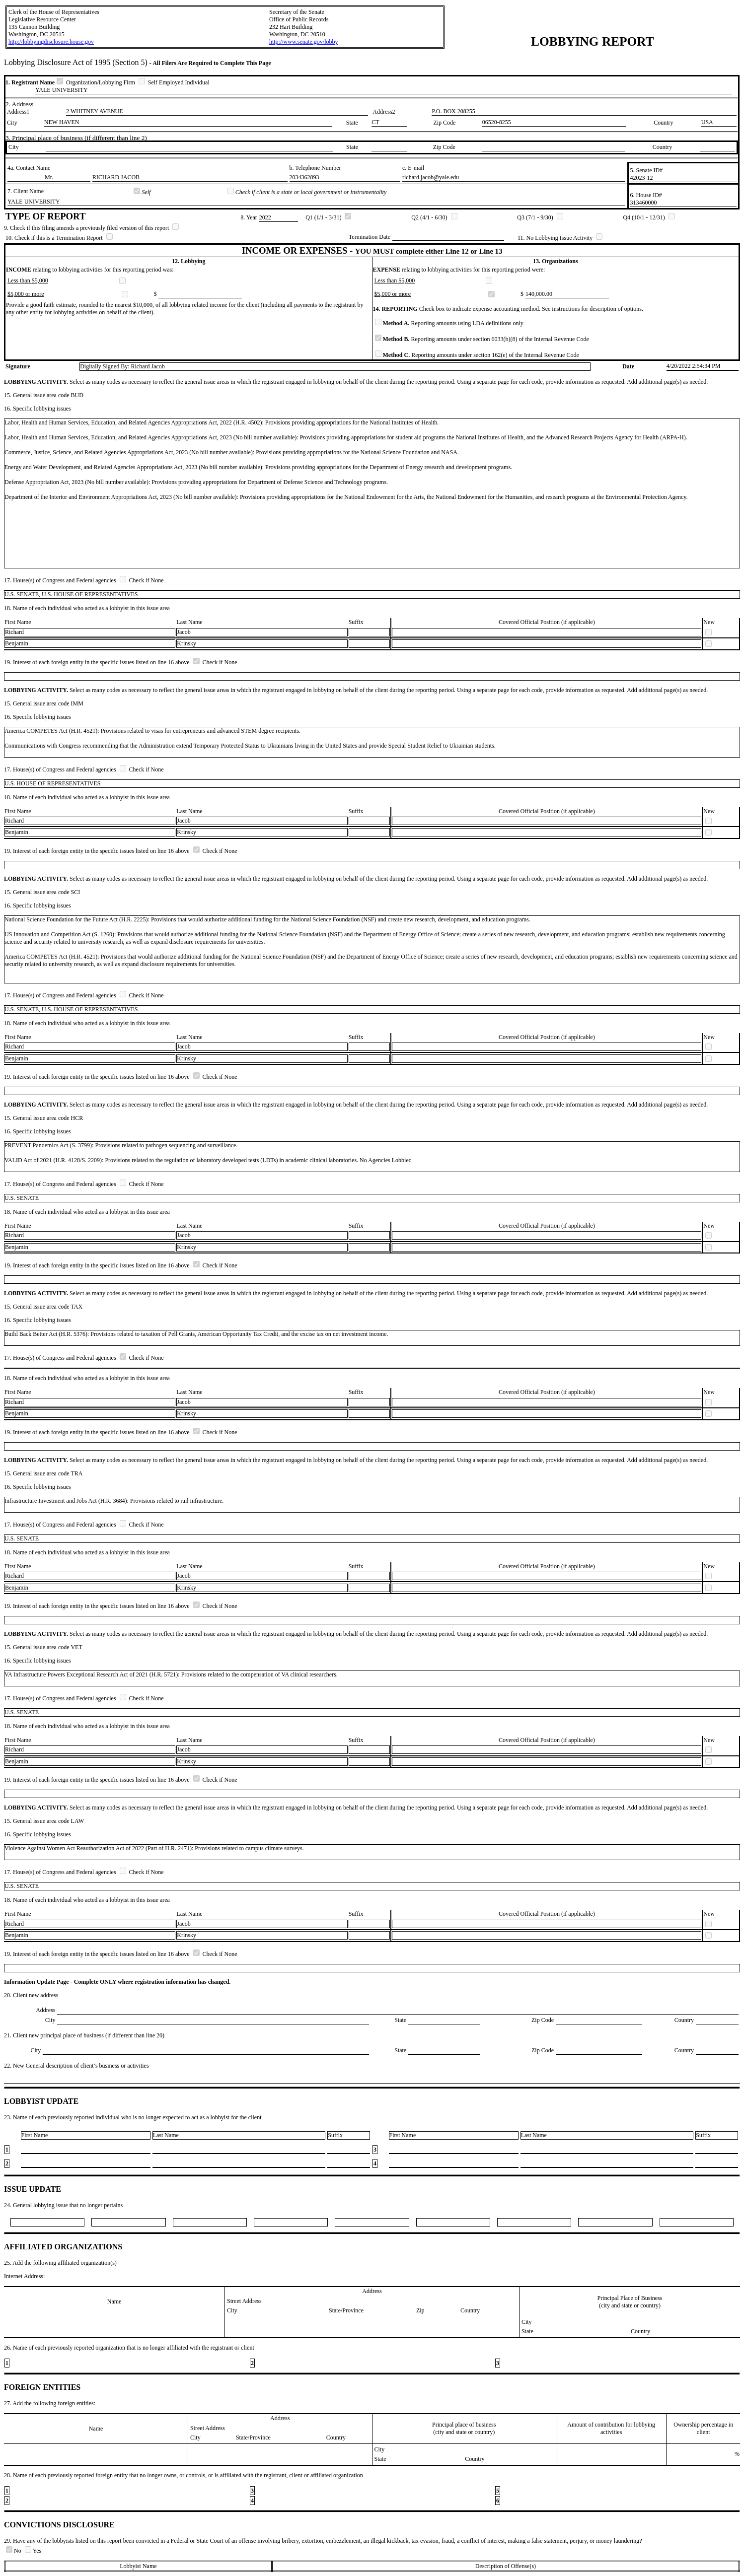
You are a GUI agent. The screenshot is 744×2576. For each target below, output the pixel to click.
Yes (33, 2550)
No (14, 2550)
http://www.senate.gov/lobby (303, 41)
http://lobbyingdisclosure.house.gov (51, 41)
